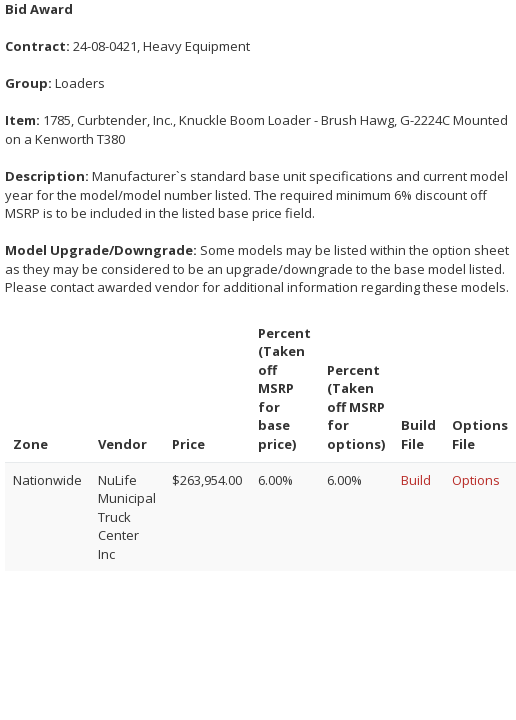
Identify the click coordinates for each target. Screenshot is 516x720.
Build (416, 480)
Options (476, 480)
